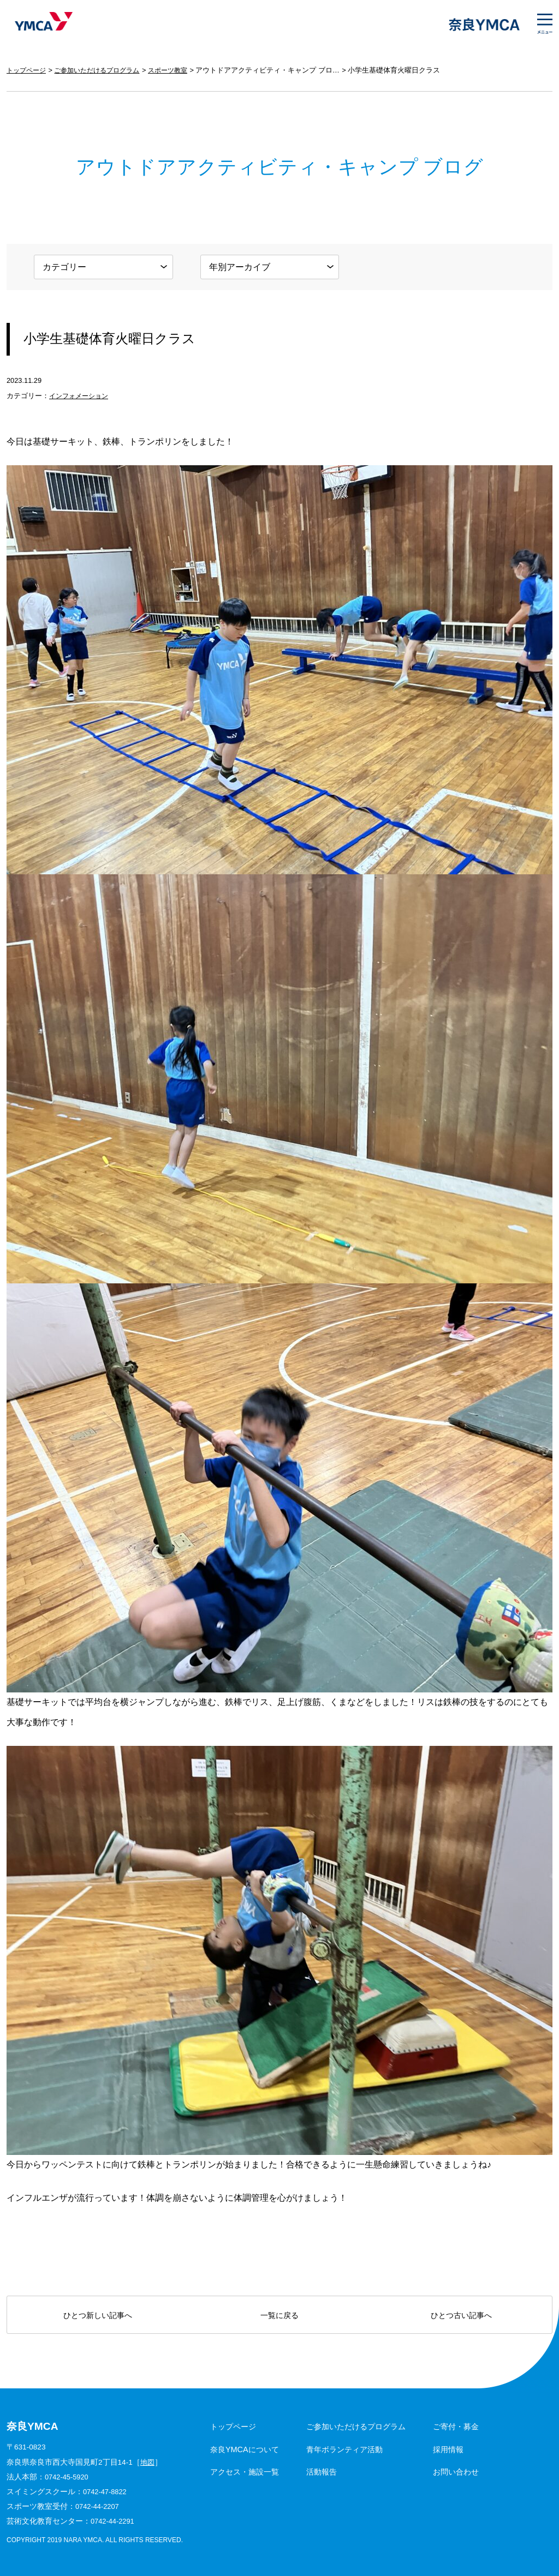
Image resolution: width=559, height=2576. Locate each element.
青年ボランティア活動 (344, 2449)
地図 (148, 2462)
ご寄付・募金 (456, 2426)
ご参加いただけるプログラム (103, 70)
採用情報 (448, 2449)
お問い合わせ (456, 2471)
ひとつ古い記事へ (461, 2315)
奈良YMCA (41, 24)
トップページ (28, 70)
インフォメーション (81, 396)
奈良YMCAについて (244, 2449)
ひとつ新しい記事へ (97, 2315)
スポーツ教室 (179, 70)
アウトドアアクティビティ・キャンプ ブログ (281, 70)
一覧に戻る (279, 2315)
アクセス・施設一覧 (244, 2471)
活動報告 (321, 2471)
